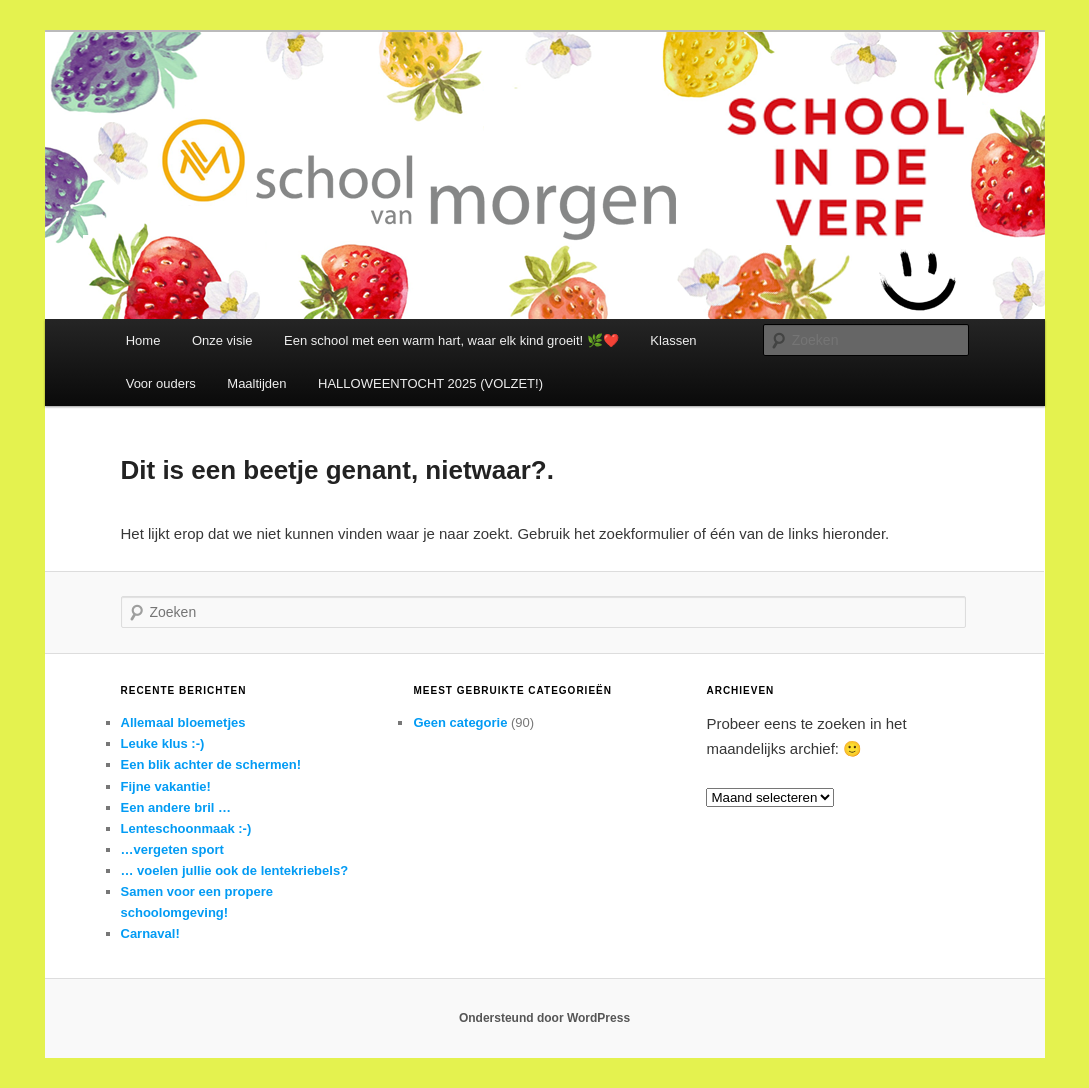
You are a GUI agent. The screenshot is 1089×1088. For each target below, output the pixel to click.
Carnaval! (150, 933)
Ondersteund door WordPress (544, 1018)
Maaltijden (256, 383)
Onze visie (222, 340)
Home (143, 340)
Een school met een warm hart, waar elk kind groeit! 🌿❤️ (451, 340)
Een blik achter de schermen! (211, 764)
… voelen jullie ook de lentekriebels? (235, 870)
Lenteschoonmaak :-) (186, 828)
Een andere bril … (176, 807)
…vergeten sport (172, 849)
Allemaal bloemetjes (183, 722)
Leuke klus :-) (163, 743)
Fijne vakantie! (166, 786)
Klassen (673, 340)
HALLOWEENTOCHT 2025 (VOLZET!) (430, 383)
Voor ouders (161, 383)
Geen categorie (460, 722)
